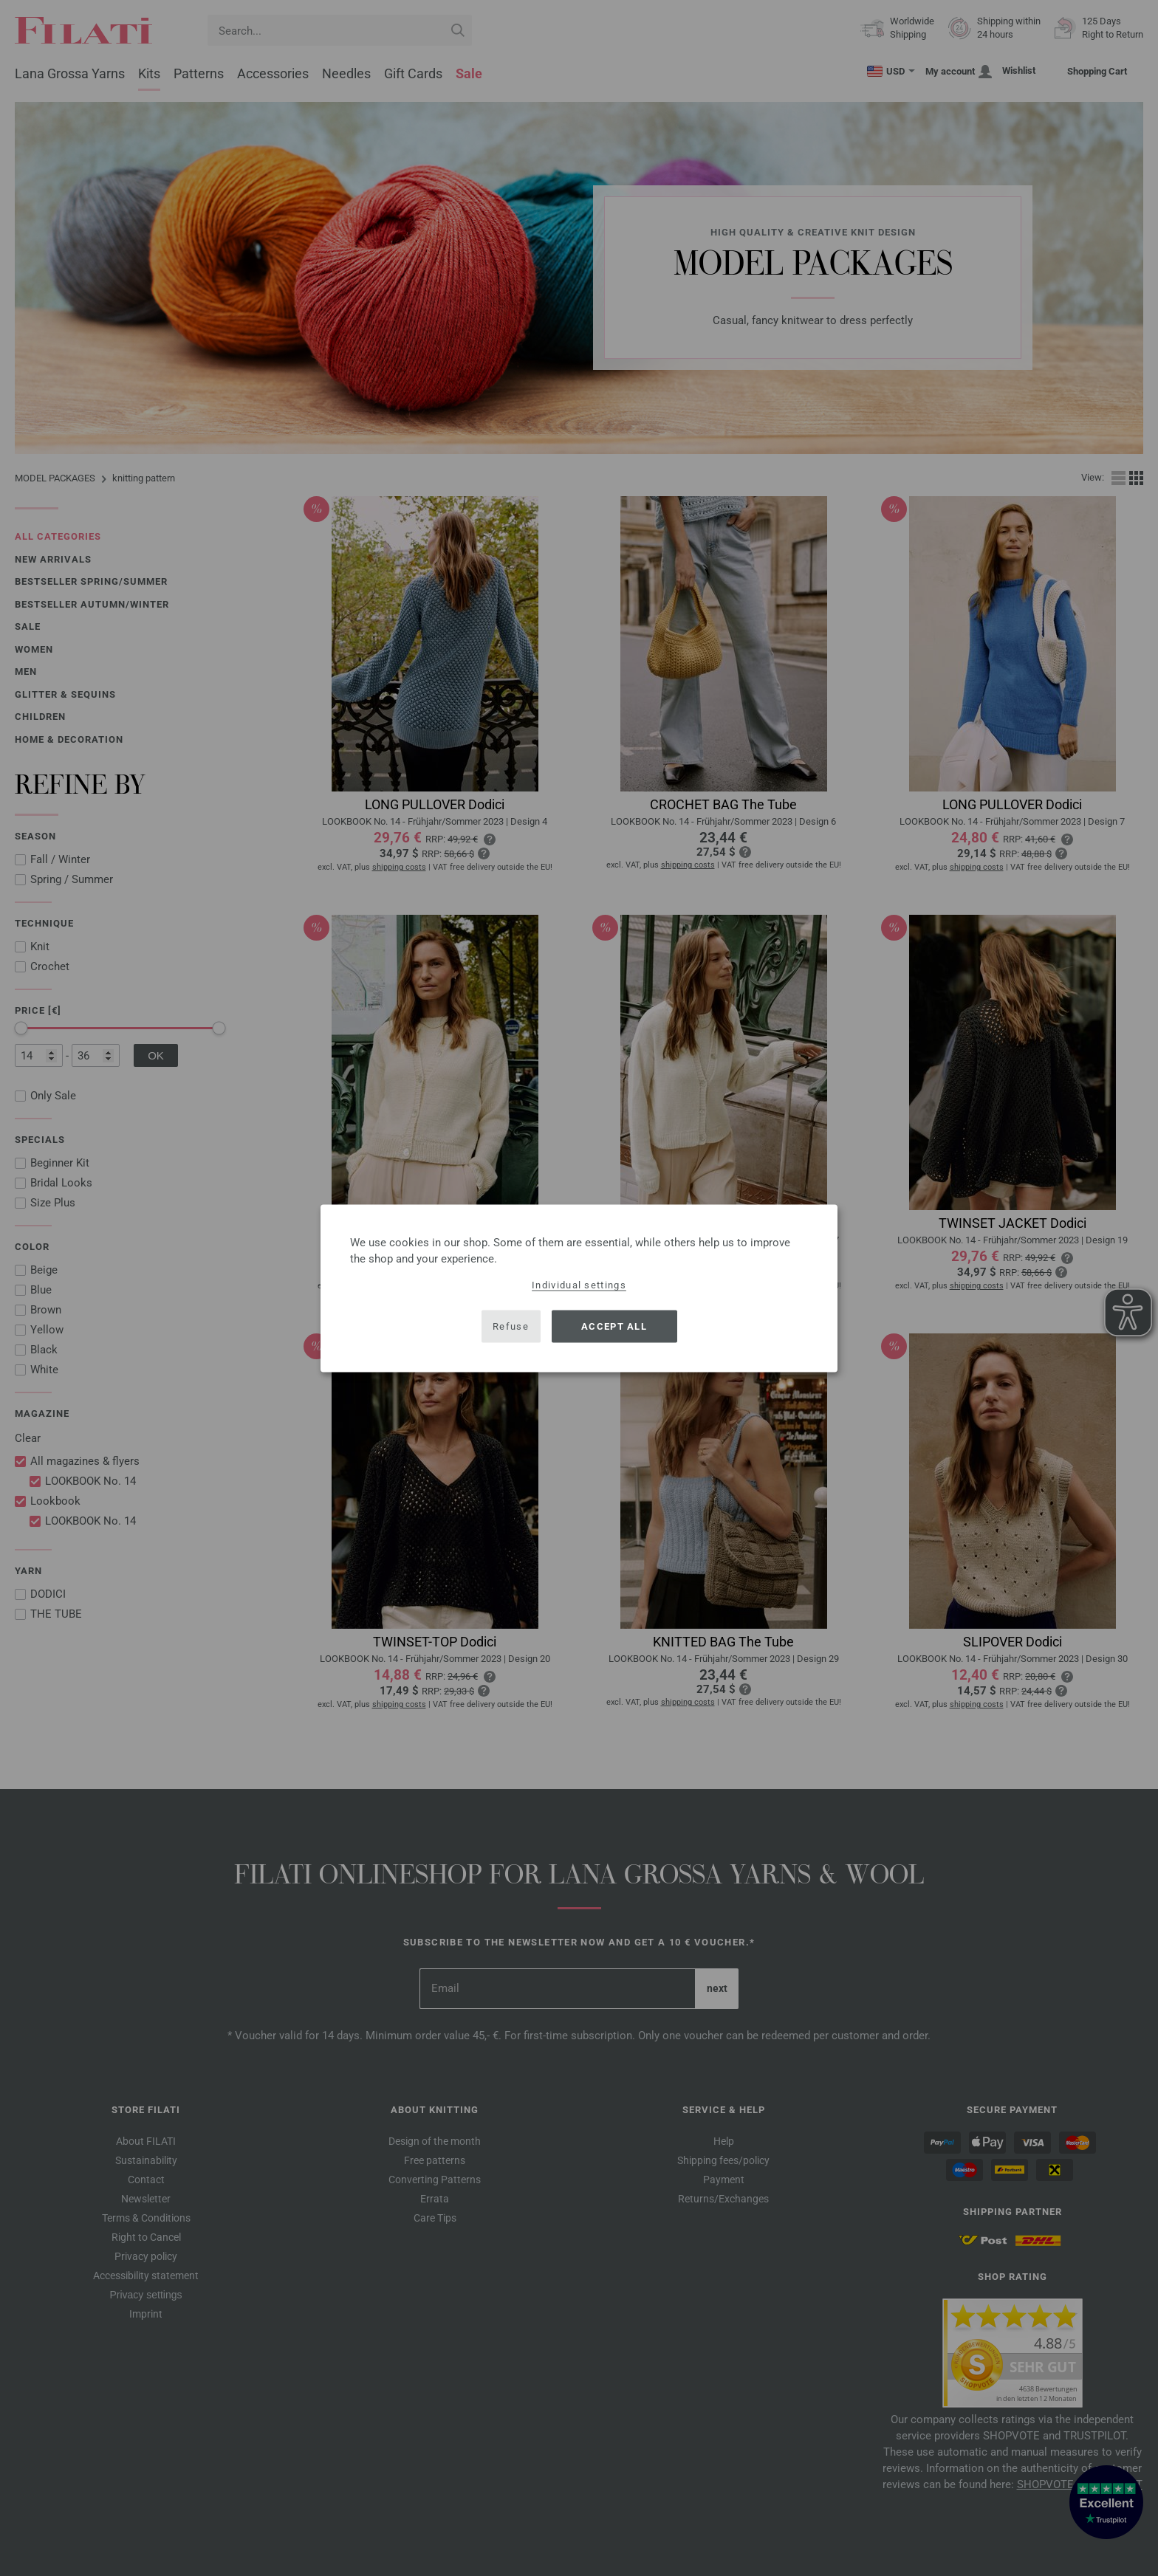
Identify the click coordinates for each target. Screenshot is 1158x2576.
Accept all (614, 1326)
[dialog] (579, 1288)
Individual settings (579, 1284)
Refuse (511, 1326)
